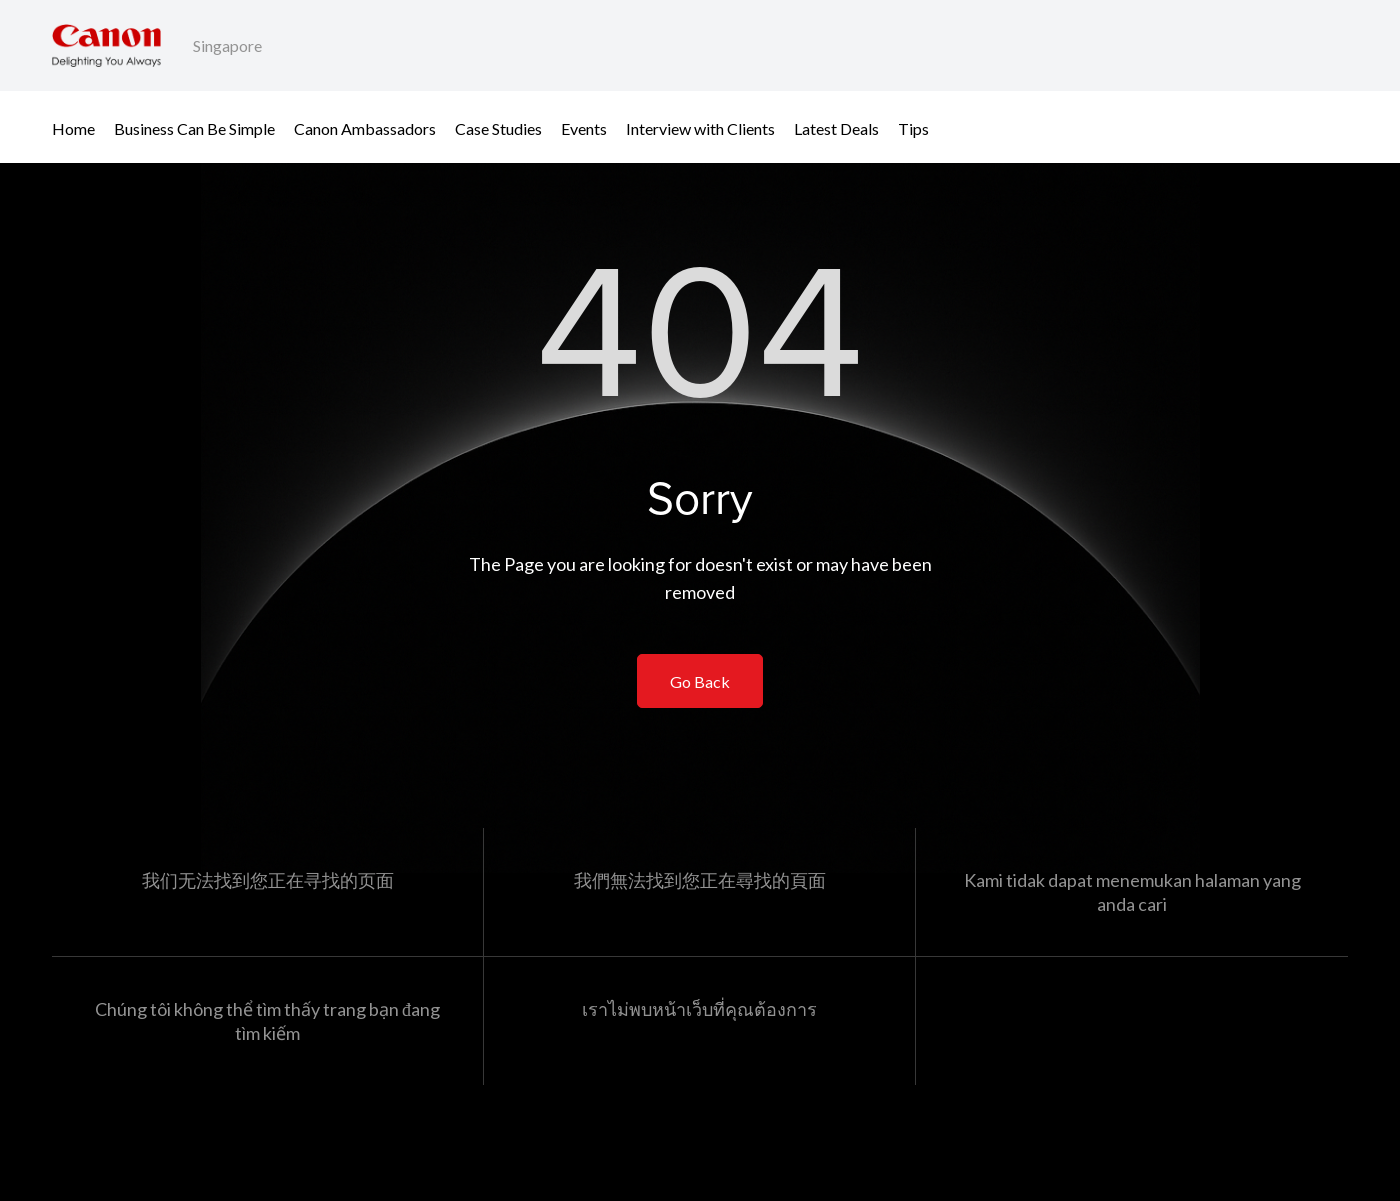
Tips (913, 127)
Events (584, 127)
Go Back (700, 681)
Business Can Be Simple (194, 127)
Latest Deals (836, 127)
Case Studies (498, 127)
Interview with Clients (700, 127)
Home (73, 127)
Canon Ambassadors (365, 127)
